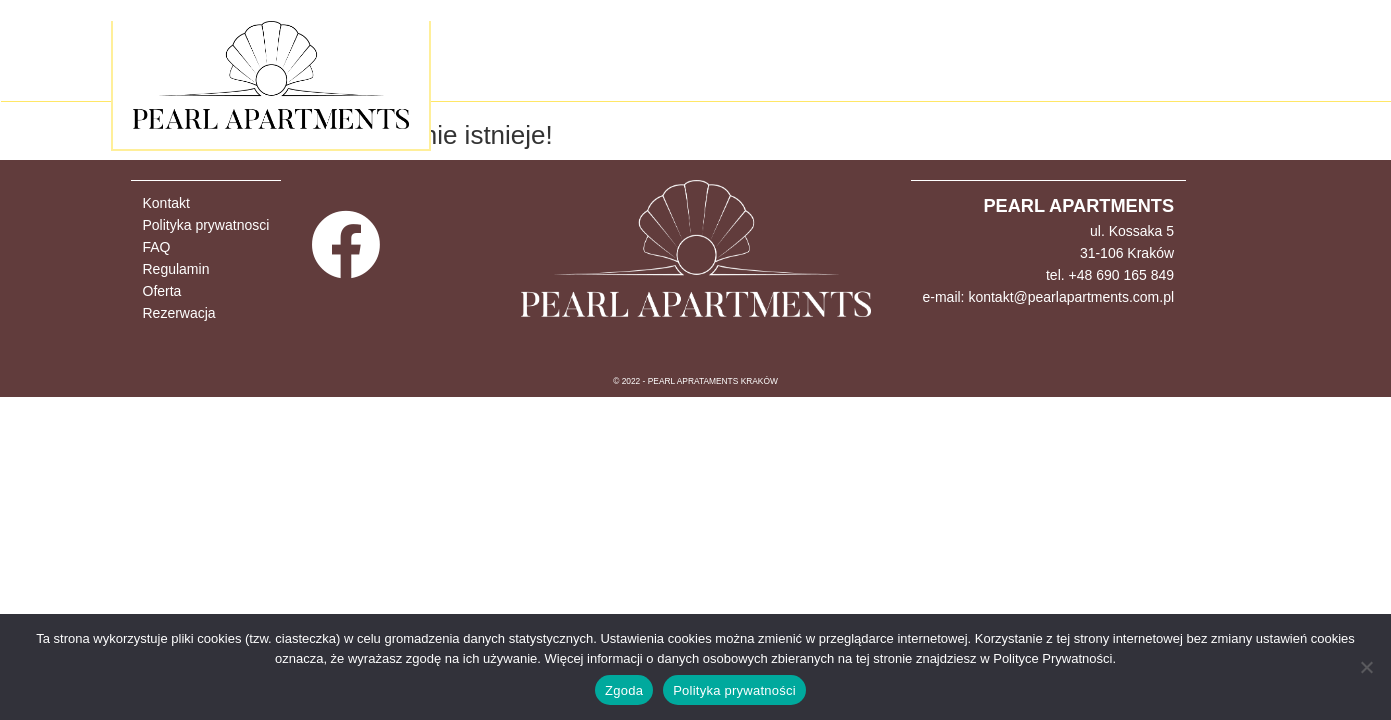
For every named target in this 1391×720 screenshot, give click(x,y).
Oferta (162, 291)
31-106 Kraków (1127, 253)
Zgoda (624, 690)
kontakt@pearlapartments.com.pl (1071, 297)
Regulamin (176, 269)
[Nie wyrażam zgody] (1366, 667)
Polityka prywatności (734, 690)
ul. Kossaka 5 (1132, 231)
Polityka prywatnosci (206, 225)
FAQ (157, 247)
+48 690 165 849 (1122, 275)
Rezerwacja (179, 313)
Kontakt (166, 203)
